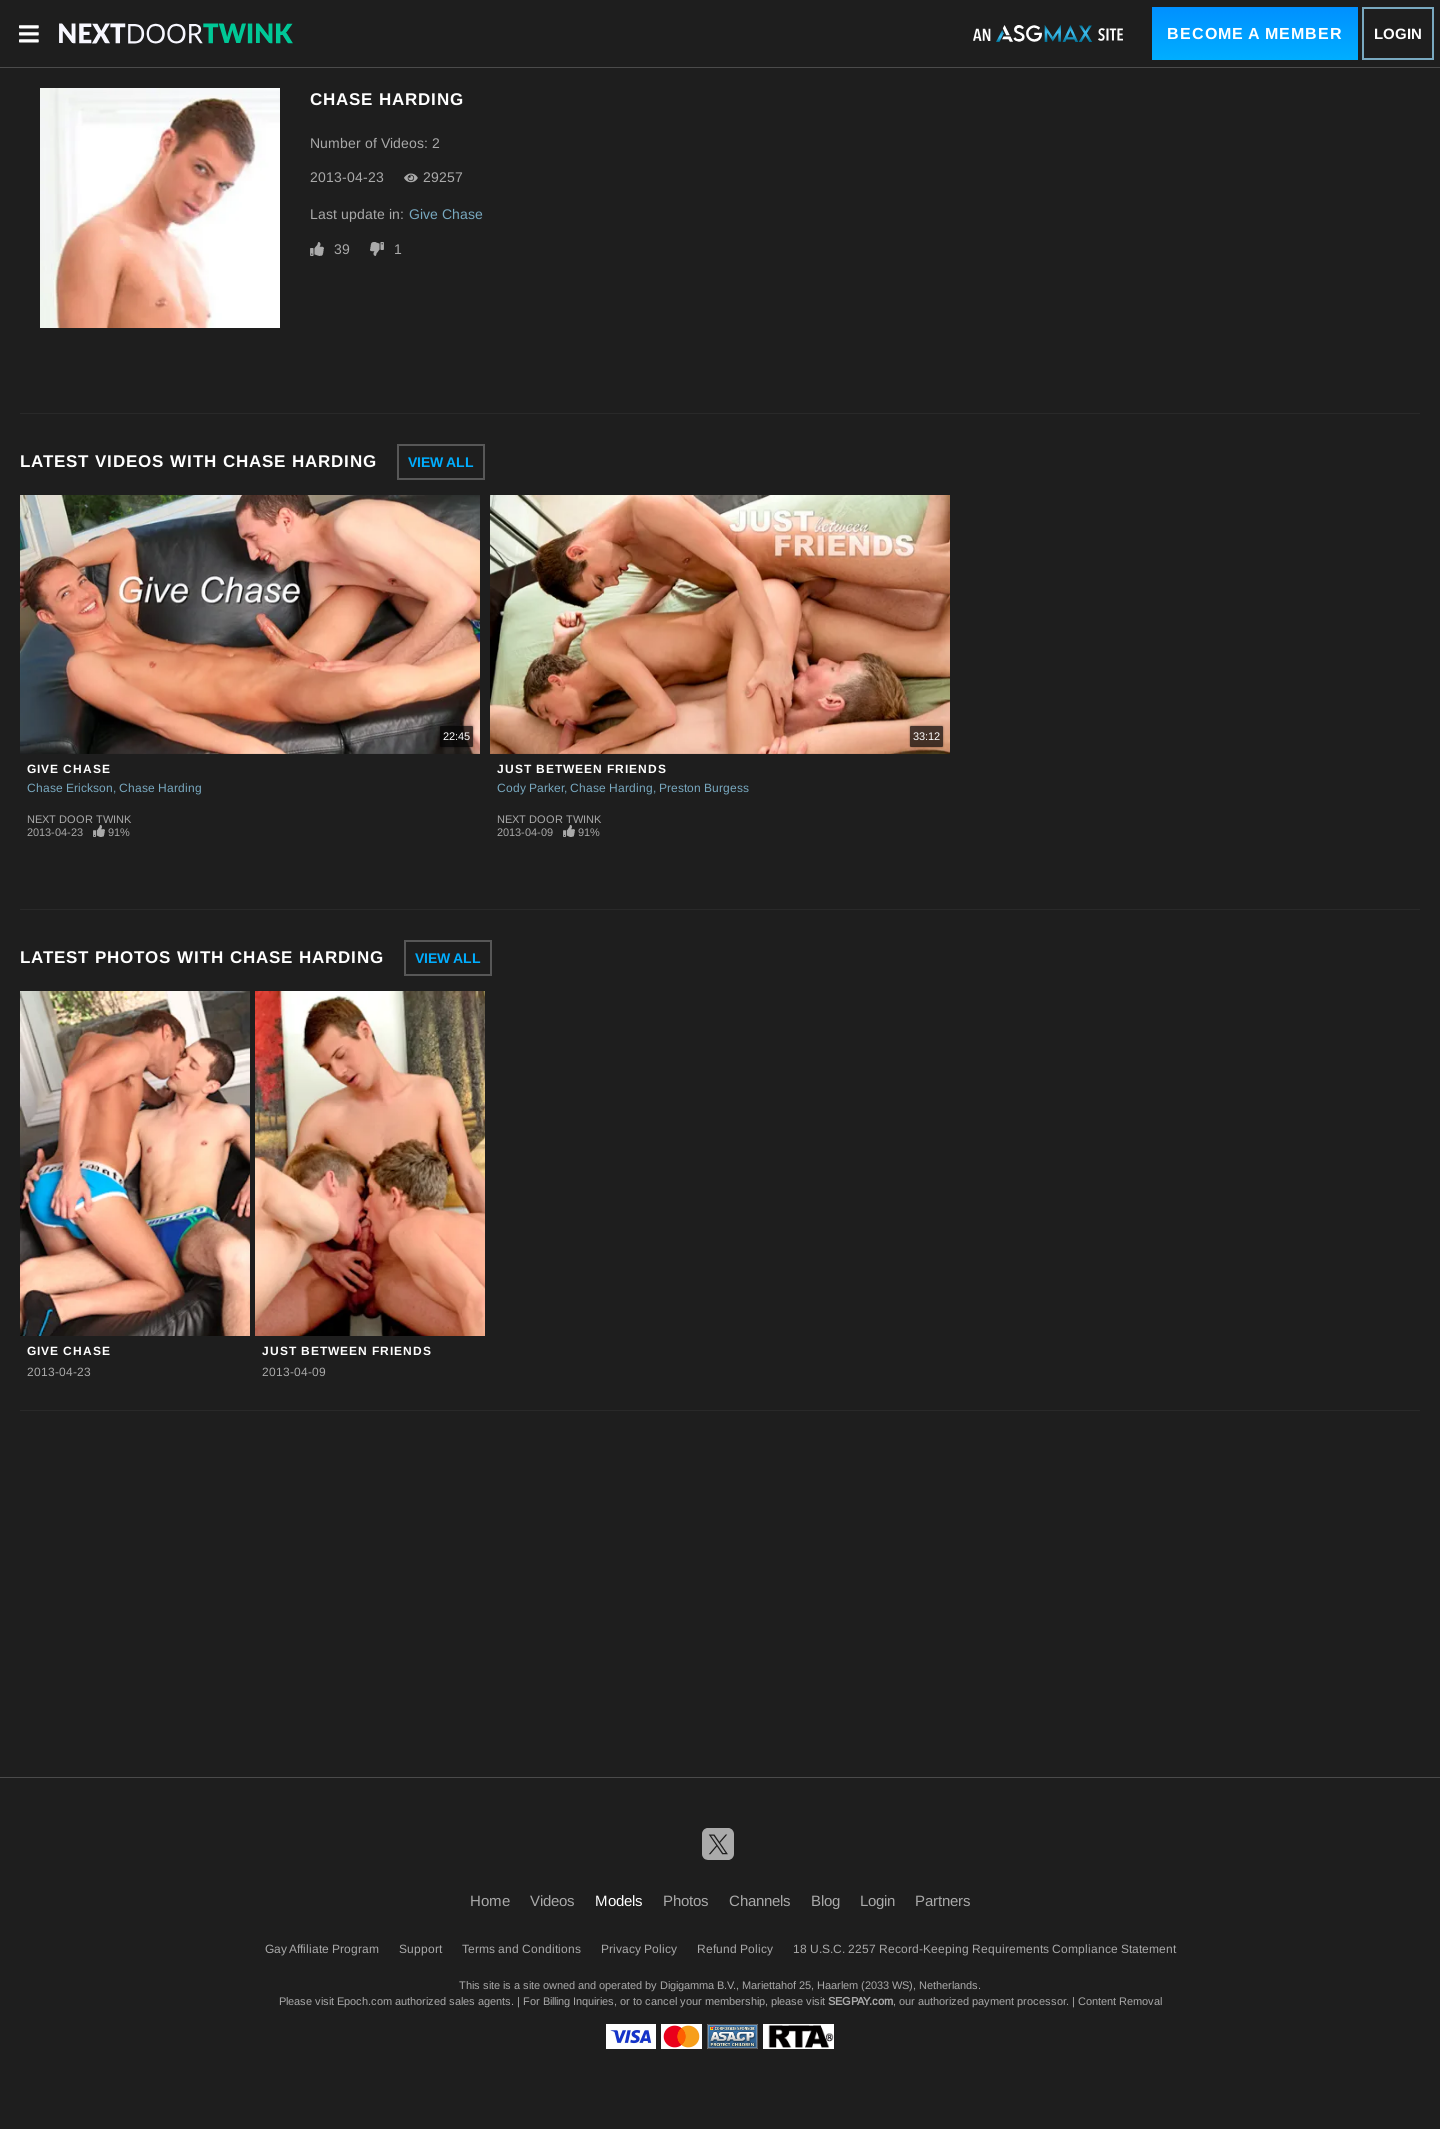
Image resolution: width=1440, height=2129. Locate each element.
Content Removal (1120, 2001)
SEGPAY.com (860, 2001)
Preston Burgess (704, 788)
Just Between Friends (582, 769)
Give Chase (446, 214)
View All (441, 462)
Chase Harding (160, 788)
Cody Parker (530, 788)
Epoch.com (364, 2001)
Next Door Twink (79, 819)
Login (1398, 33)
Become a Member (1255, 33)
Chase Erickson (70, 788)
